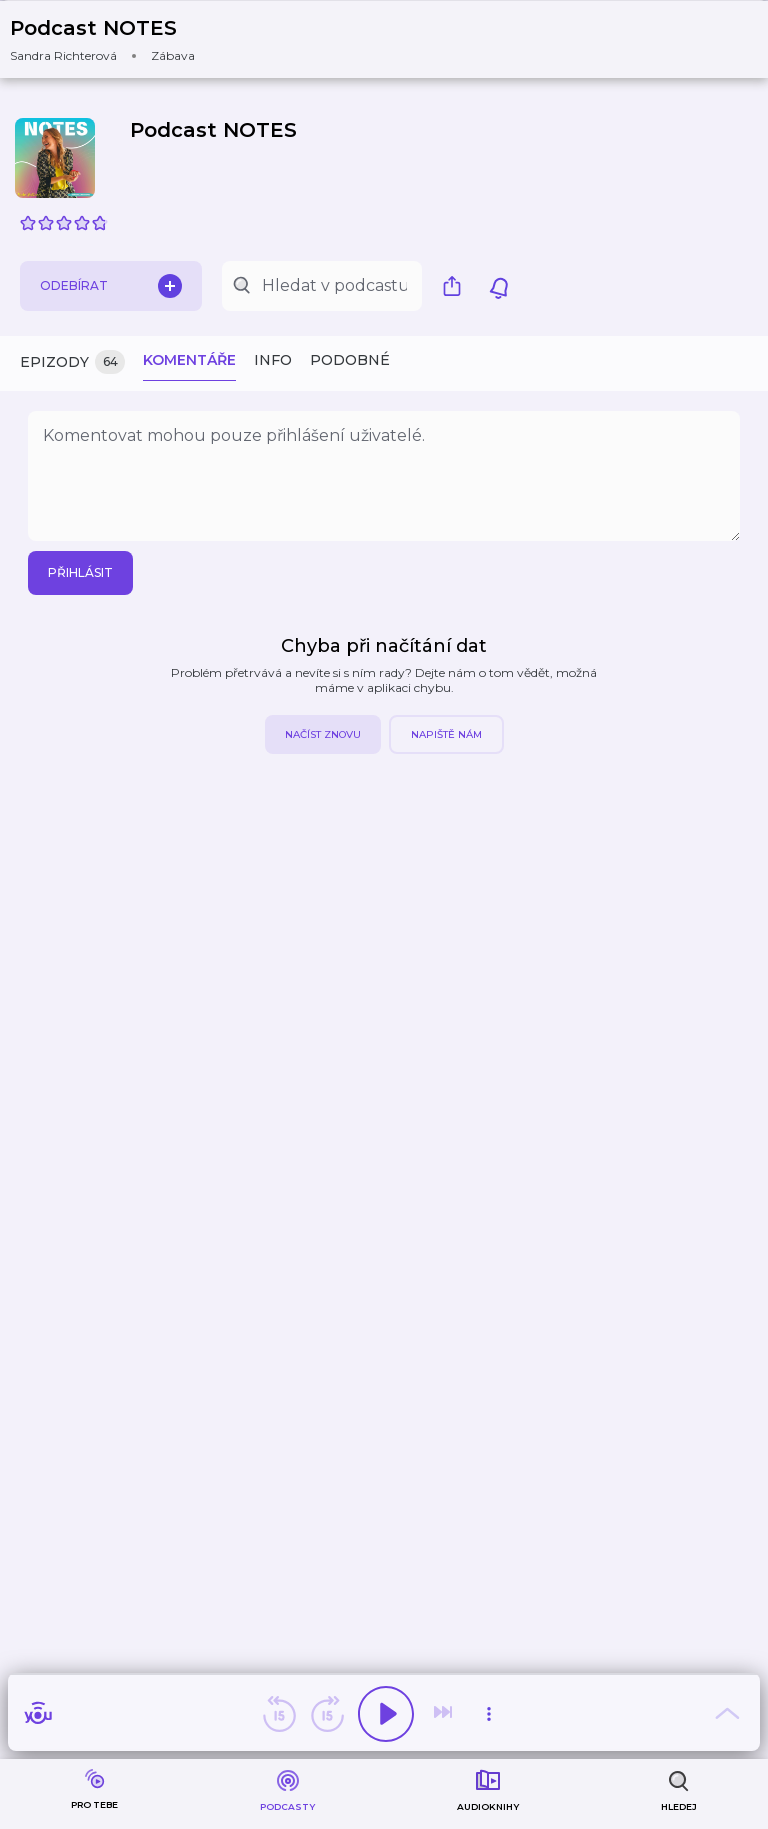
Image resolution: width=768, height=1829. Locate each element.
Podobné (350, 360)
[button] (115, 39)
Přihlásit (80, 572)
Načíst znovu (323, 734)
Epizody (72, 362)
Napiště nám (446, 734)
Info (273, 360)
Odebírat (111, 286)
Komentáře (189, 360)
